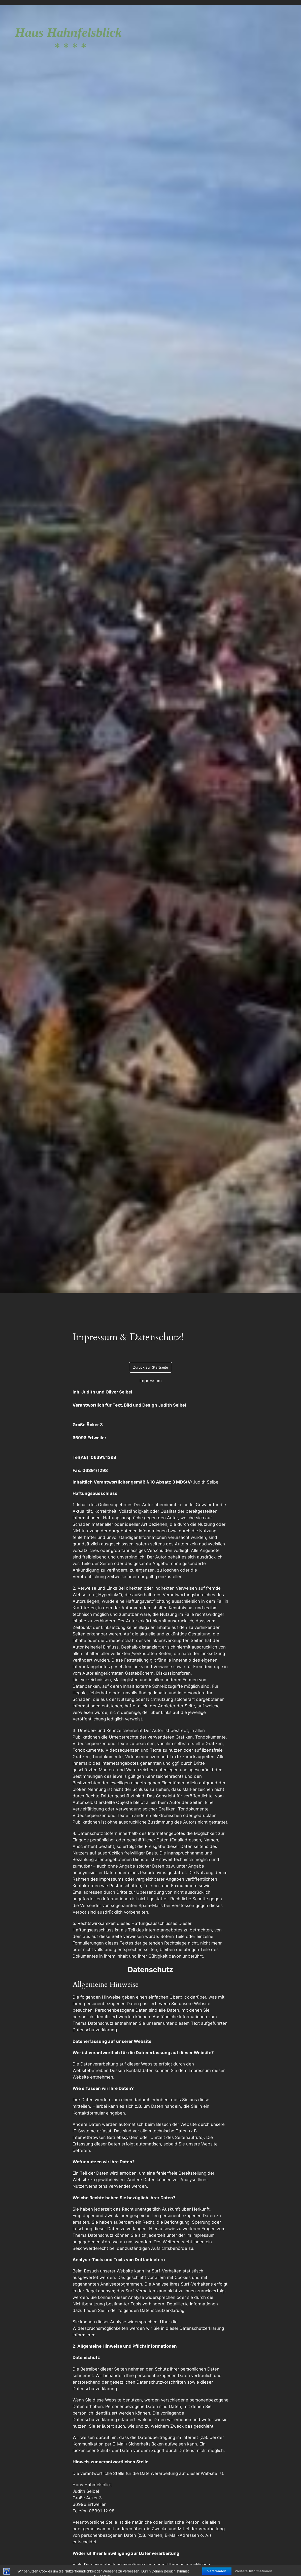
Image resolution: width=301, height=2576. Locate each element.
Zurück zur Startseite (150, 1367)
